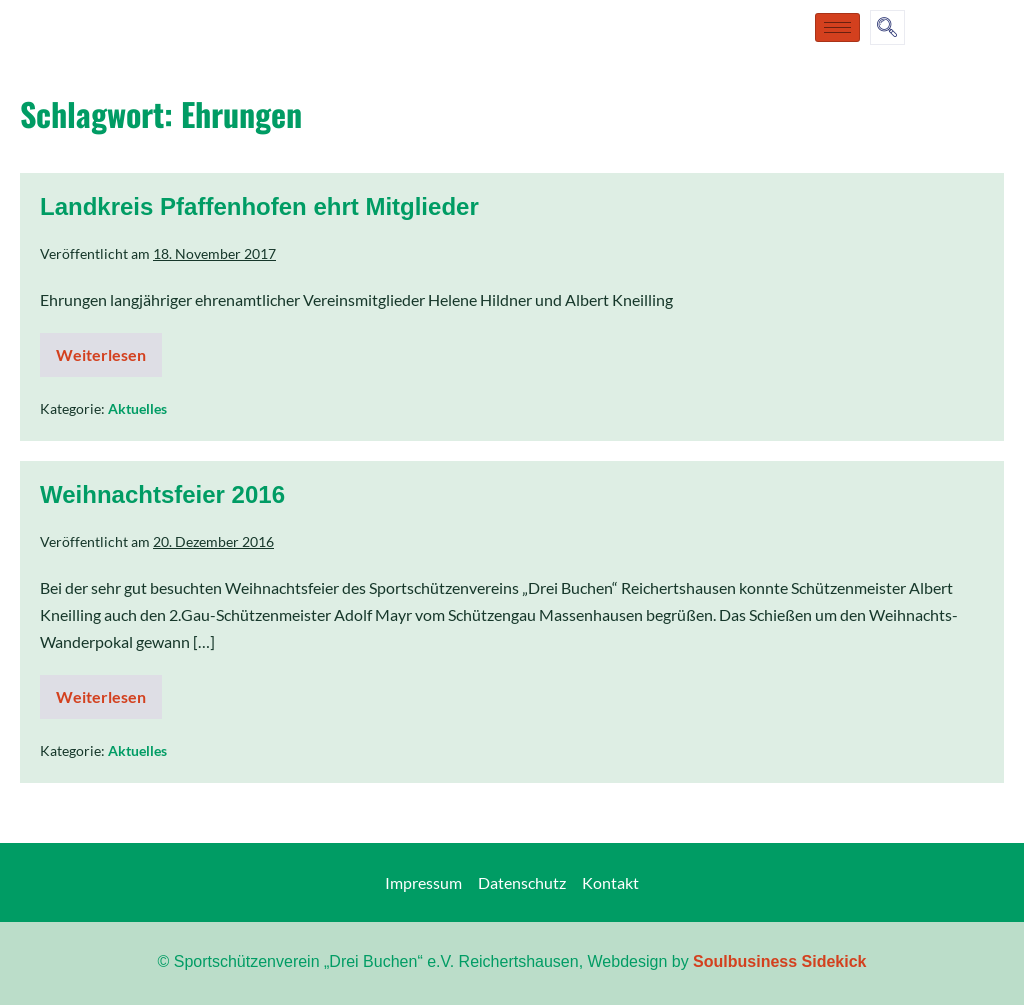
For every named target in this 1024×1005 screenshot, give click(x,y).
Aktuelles (137, 408)
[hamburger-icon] (837, 27)
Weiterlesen (109, 348)
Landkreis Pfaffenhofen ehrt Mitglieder (259, 206)
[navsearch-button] (887, 27)
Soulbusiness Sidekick (779, 961)
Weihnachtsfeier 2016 (162, 494)
